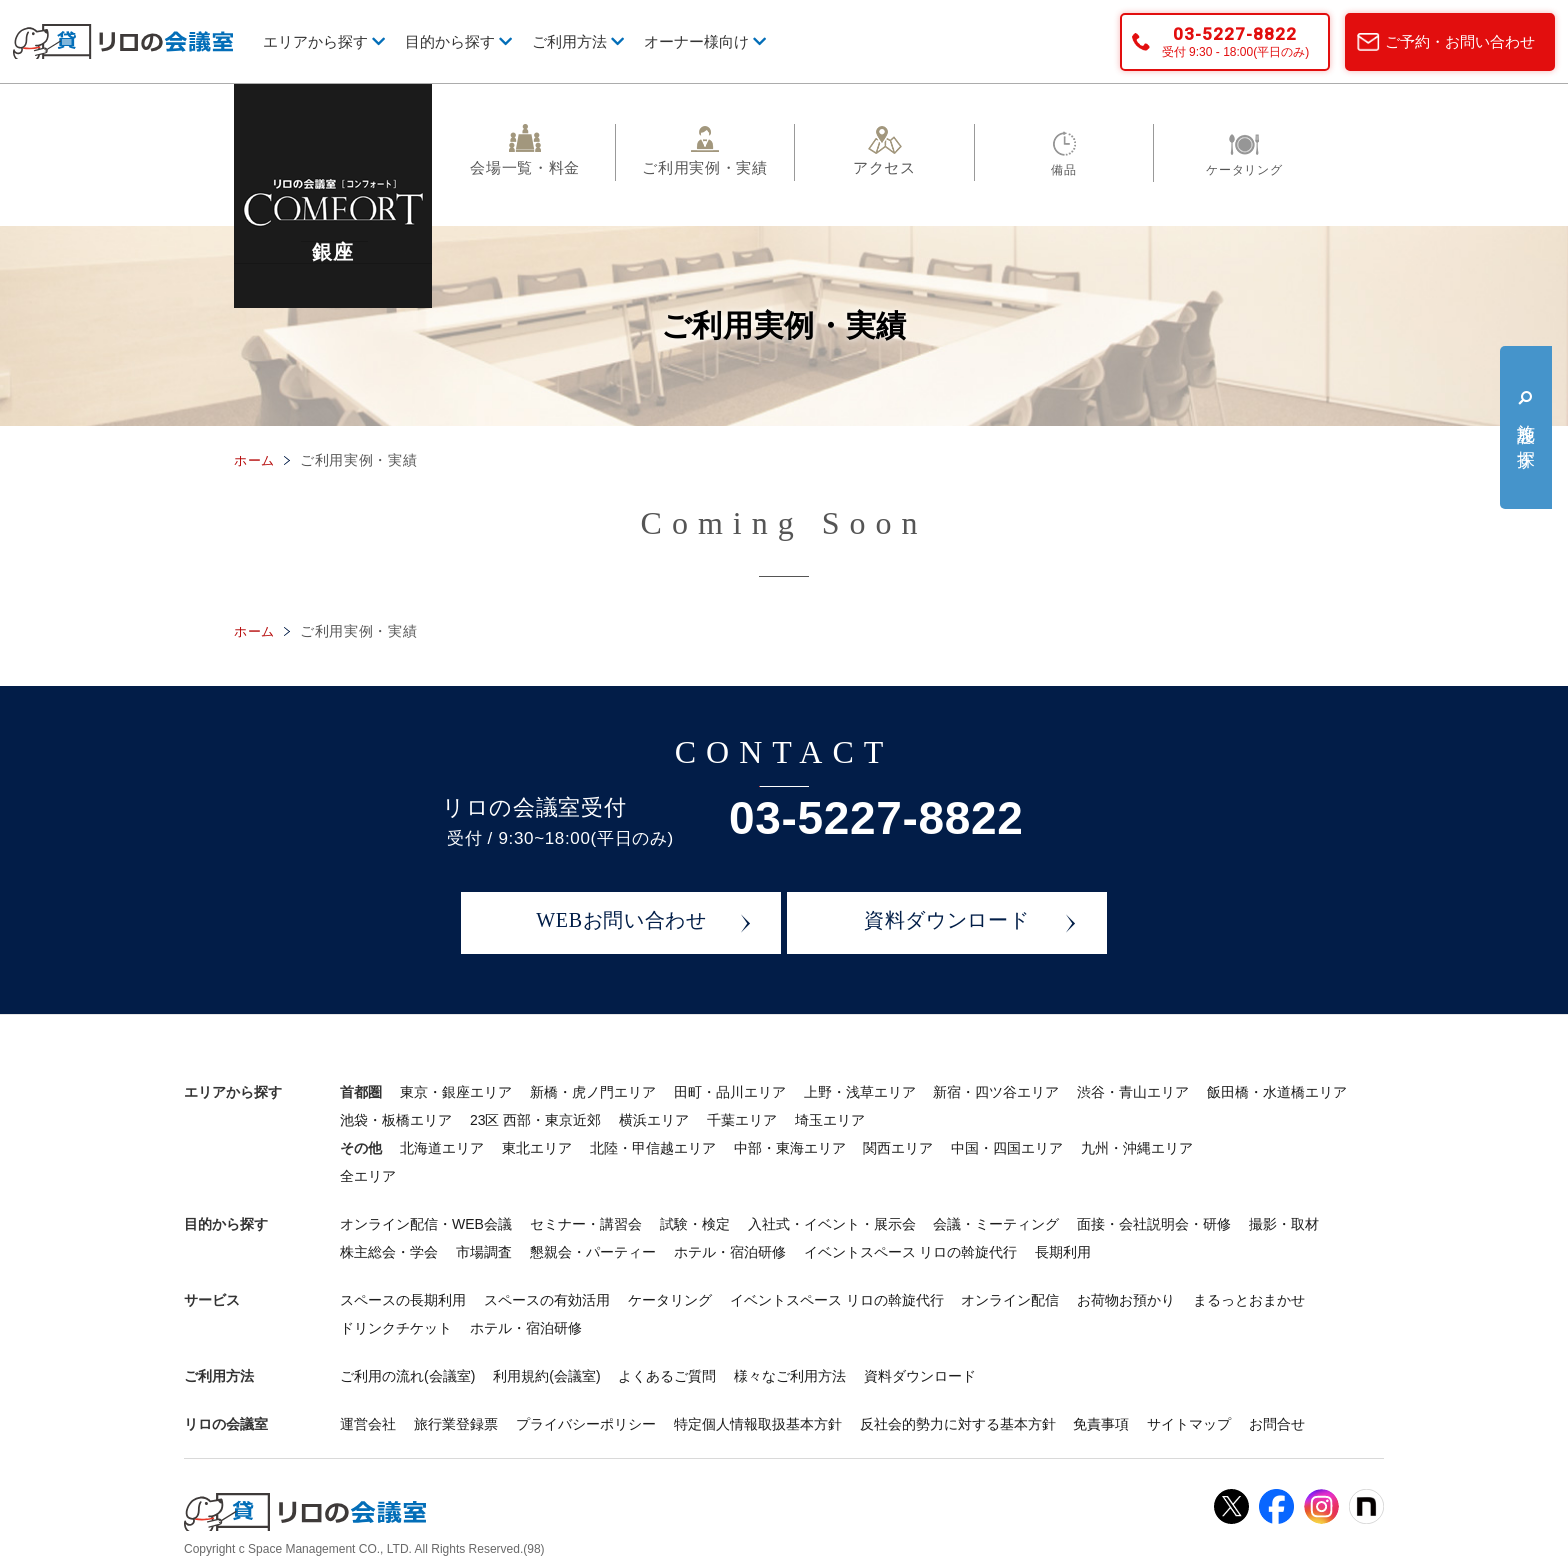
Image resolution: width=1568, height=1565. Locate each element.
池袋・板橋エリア (396, 1120)
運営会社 (368, 1424)
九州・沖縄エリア (1137, 1148)
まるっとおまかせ (1249, 1300)
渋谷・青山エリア (1133, 1092)
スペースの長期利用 (403, 1300)
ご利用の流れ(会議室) (407, 1376)
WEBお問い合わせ (621, 922)
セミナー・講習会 (586, 1224)
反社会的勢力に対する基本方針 (958, 1424)
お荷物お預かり (1126, 1300)
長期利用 (1063, 1252)
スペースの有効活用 (547, 1300)
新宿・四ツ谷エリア (996, 1092)
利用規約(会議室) (546, 1376)
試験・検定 (695, 1224)
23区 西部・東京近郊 (535, 1120)
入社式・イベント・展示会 (832, 1224)
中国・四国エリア (1007, 1148)
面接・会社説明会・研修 (1154, 1224)
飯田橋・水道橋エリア (1277, 1092)
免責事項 (1101, 1424)
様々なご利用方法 (790, 1376)
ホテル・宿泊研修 (730, 1252)
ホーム (256, 460)
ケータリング (670, 1300)
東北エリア (537, 1148)
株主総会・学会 (389, 1252)
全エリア (368, 1176)
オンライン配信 (1010, 1300)
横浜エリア (654, 1120)
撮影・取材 (1284, 1224)
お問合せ (1277, 1424)
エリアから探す (324, 41)
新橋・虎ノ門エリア (593, 1092)
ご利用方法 (578, 41)
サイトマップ (1189, 1424)
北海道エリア (442, 1148)
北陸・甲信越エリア (653, 1148)
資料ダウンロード (946, 922)
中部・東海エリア (790, 1148)
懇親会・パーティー (593, 1252)
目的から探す (458, 41)
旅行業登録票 (456, 1424)
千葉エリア (742, 1120)
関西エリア (898, 1148)
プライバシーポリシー (586, 1424)
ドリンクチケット (396, 1328)
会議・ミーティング (996, 1224)
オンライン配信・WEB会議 (426, 1224)
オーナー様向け (705, 41)
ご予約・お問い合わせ (1460, 41)
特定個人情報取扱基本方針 (758, 1424)
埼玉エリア (830, 1120)
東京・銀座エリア (456, 1092)
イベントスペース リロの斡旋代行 (911, 1252)
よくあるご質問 (667, 1376)
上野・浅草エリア (860, 1092)
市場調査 (484, 1252)
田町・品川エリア (730, 1092)
